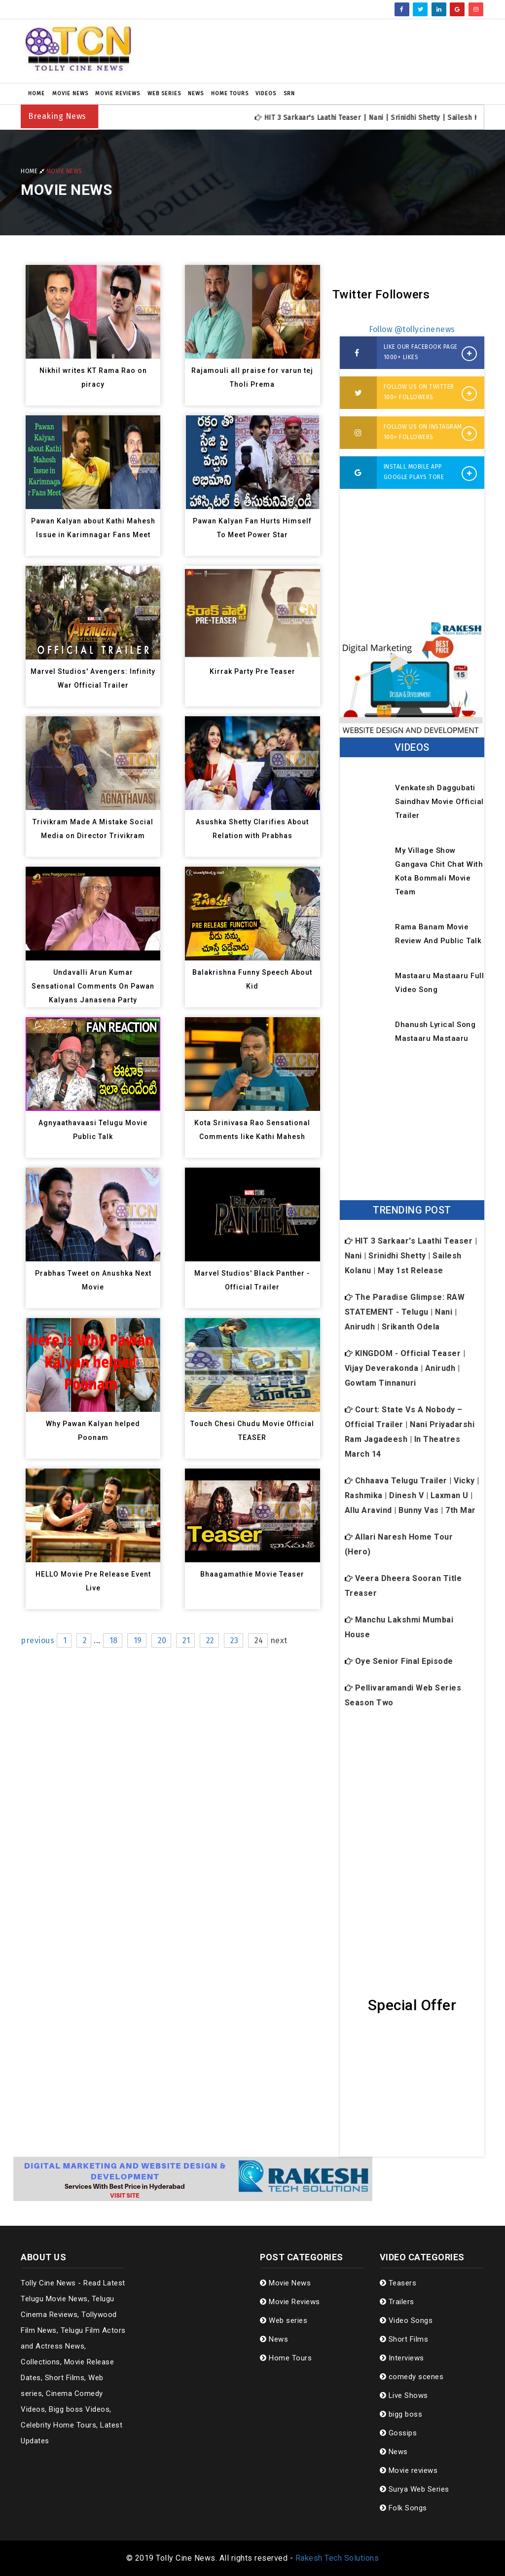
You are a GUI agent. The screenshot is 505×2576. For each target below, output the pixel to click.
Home (36, 93)
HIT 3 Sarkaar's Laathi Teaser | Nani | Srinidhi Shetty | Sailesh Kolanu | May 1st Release (411, 1255)
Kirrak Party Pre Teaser (252, 671)
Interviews (402, 2358)
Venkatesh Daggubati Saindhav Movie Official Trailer (435, 801)
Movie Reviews (117, 93)
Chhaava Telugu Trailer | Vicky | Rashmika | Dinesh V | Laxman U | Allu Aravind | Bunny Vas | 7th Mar (412, 1495)
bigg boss (401, 2414)
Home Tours (230, 93)
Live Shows (404, 2395)
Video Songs (406, 2320)
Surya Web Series (414, 2489)
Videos (265, 93)
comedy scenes (412, 2376)
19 (138, 1640)
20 (162, 1640)
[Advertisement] (332, 51)
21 (186, 1640)
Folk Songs (403, 2507)
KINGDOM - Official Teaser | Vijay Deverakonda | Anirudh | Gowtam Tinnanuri (405, 1368)
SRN (289, 93)
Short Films (404, 2339)
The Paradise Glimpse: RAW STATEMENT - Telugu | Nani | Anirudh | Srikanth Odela (405, 1311)
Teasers (398, 2283)
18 (113, 1640)
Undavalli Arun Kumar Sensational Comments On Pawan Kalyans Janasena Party (93, 986)
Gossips (398, 2433)
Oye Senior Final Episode (399, 1661)
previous (37, 1640)
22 (210, 1640)
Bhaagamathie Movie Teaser (252, 1574)
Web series (164, 93)
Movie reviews (409, 2470)
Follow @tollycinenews (412, 329)
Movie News (70, 93)
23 (234, 1640)
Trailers (397, 2301)
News (196, 93)
